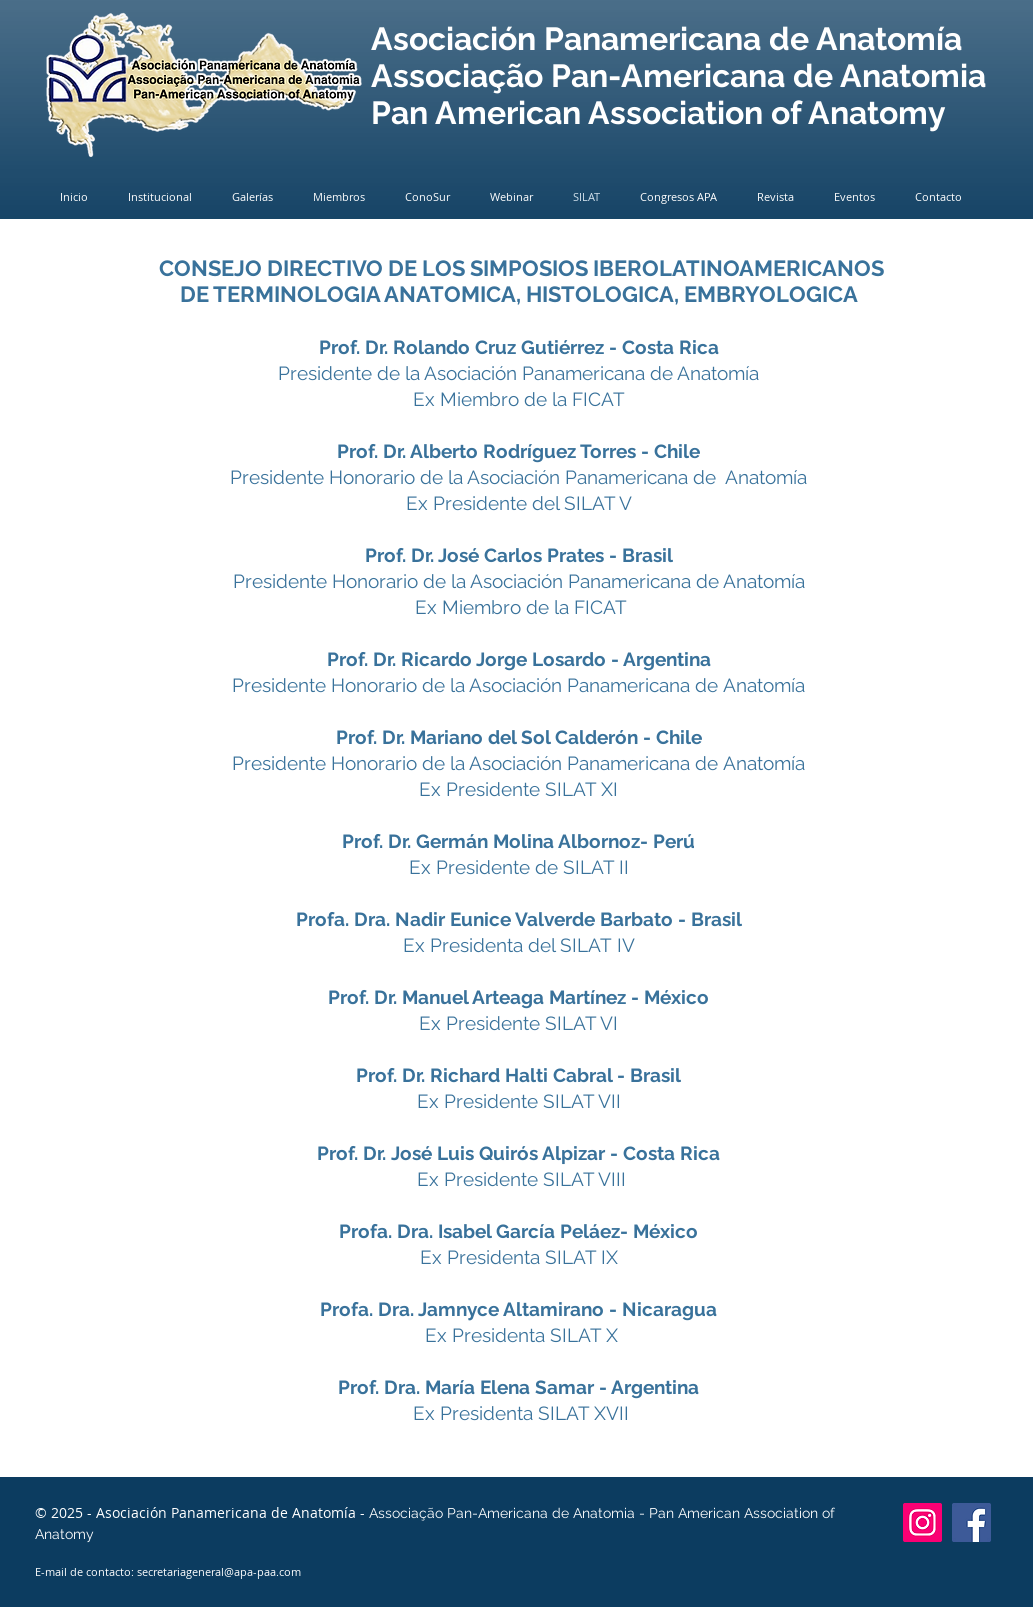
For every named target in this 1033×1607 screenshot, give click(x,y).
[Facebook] (971, 1522)
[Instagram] (922, 1522)
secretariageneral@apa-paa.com (219, 1571)
